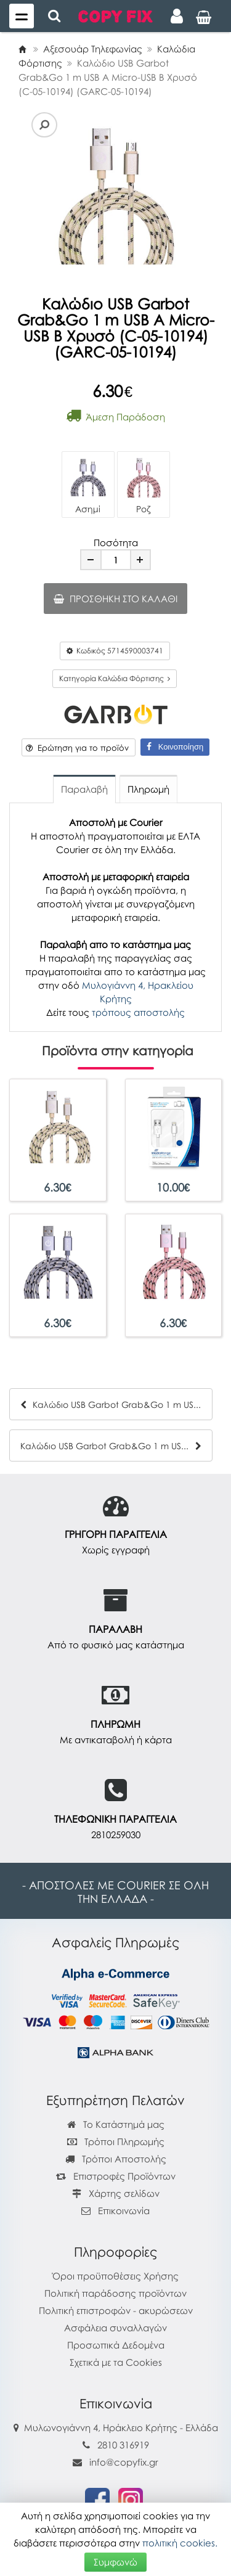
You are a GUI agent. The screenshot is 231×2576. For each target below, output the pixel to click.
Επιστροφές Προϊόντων (116, 2175)
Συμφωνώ (115, 2561)
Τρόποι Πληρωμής (115, 2141)
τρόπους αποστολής (138, 1012)
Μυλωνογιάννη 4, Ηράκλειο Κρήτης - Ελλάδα (121, 2427)
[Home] (22, 48)
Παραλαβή (84, 789)
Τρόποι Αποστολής (115, 2158)
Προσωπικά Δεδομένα (115, 2344)
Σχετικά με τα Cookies (116, 2362)
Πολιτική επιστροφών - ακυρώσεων (116, 2310)
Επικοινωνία (124, 2210)
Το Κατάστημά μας (115, 2124)
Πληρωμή (148, 789)
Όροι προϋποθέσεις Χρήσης (115, 2275)
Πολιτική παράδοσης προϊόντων (115, 2293)
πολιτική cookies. (179, 2542)
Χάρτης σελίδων (116, 2193)
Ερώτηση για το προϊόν (77, 748)
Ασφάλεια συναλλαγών (115, 2327)
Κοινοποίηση (175, 746)
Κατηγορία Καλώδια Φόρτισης (114, 678)
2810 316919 (123, 2444)
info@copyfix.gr (115, 2462)
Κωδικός (115, 650)
